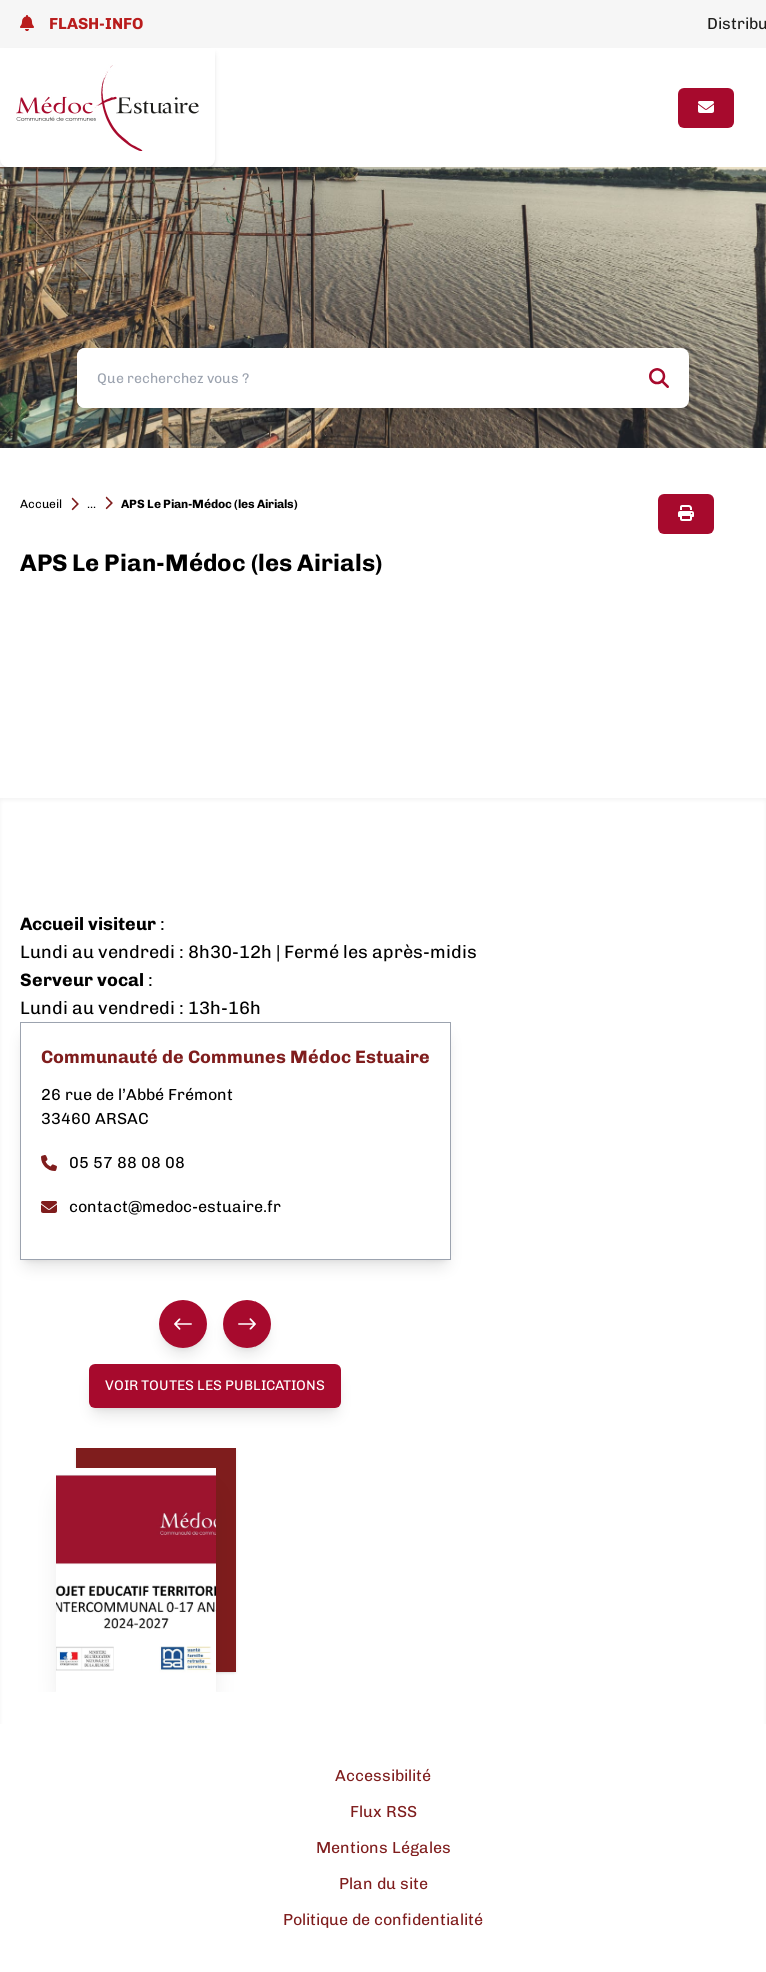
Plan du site (383, 1883)
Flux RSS (383, 1811)
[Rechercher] (659, 378)
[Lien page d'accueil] (107, 107)
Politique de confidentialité (383, 1919)
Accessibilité (383, 1775)
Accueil (41, 504)
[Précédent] (183, 1324)
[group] (215, 1324)
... (91, 504)
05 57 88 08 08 (113, 1162)
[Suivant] (247, 1324)
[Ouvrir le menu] (645, 108)
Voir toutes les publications (215, 1385)
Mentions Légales (383, 1847)
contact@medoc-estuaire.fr (161, 1206)
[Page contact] (706, 108)
